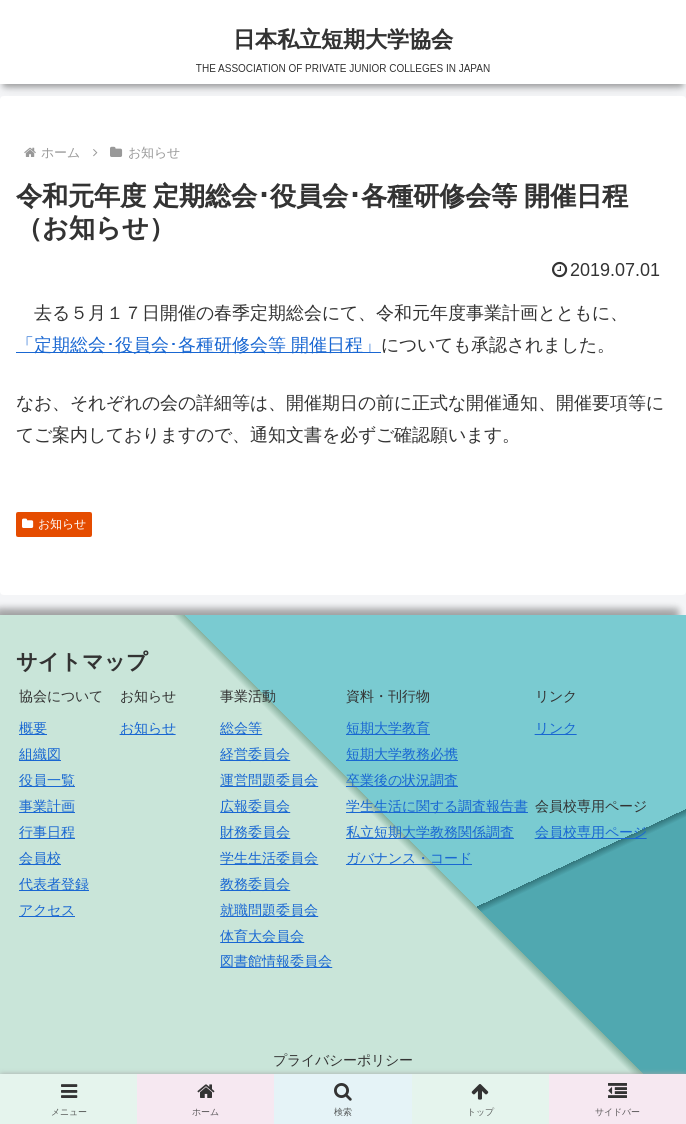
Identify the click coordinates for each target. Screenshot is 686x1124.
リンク (556, 728)
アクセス (47, 910)
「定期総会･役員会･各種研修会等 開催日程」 (198, 345)
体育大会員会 (262, 936)
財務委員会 (255, 832)
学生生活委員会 (269, 858)
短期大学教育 (388, 728)
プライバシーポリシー (343, 1060)
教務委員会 (255, 884)
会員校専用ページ (591, 832)
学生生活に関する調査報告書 (437, 806)
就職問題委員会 (269, 910)
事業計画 (47, 806)
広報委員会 (255, 806)
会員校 (40, 858)
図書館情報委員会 (276, 961)
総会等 (241, 728)
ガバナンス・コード (409, 858)
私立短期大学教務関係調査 (430, 832)
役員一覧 (47, 780)
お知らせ (54, 524)
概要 (33, 728)
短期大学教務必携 (402, 754)
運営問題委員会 (269, 780)
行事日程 (47, 832)
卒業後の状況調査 (402, 780)
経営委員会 (255, 754)
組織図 (40, 754)
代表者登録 (54, 884)
